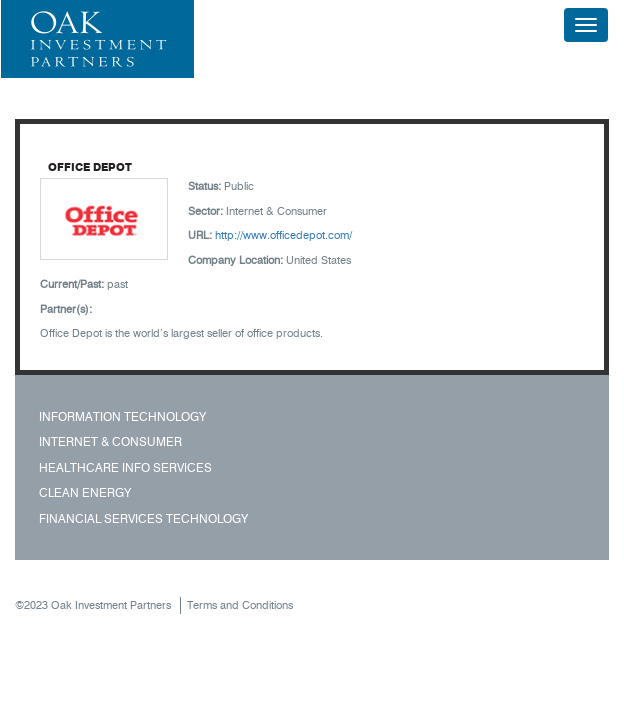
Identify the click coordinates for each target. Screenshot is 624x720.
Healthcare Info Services (125, 467)
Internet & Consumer (110, 441)
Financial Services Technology (143, 518)
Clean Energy (85, 492)
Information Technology (122, 416)
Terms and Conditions (240, 605)
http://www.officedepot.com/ (283, 235)
